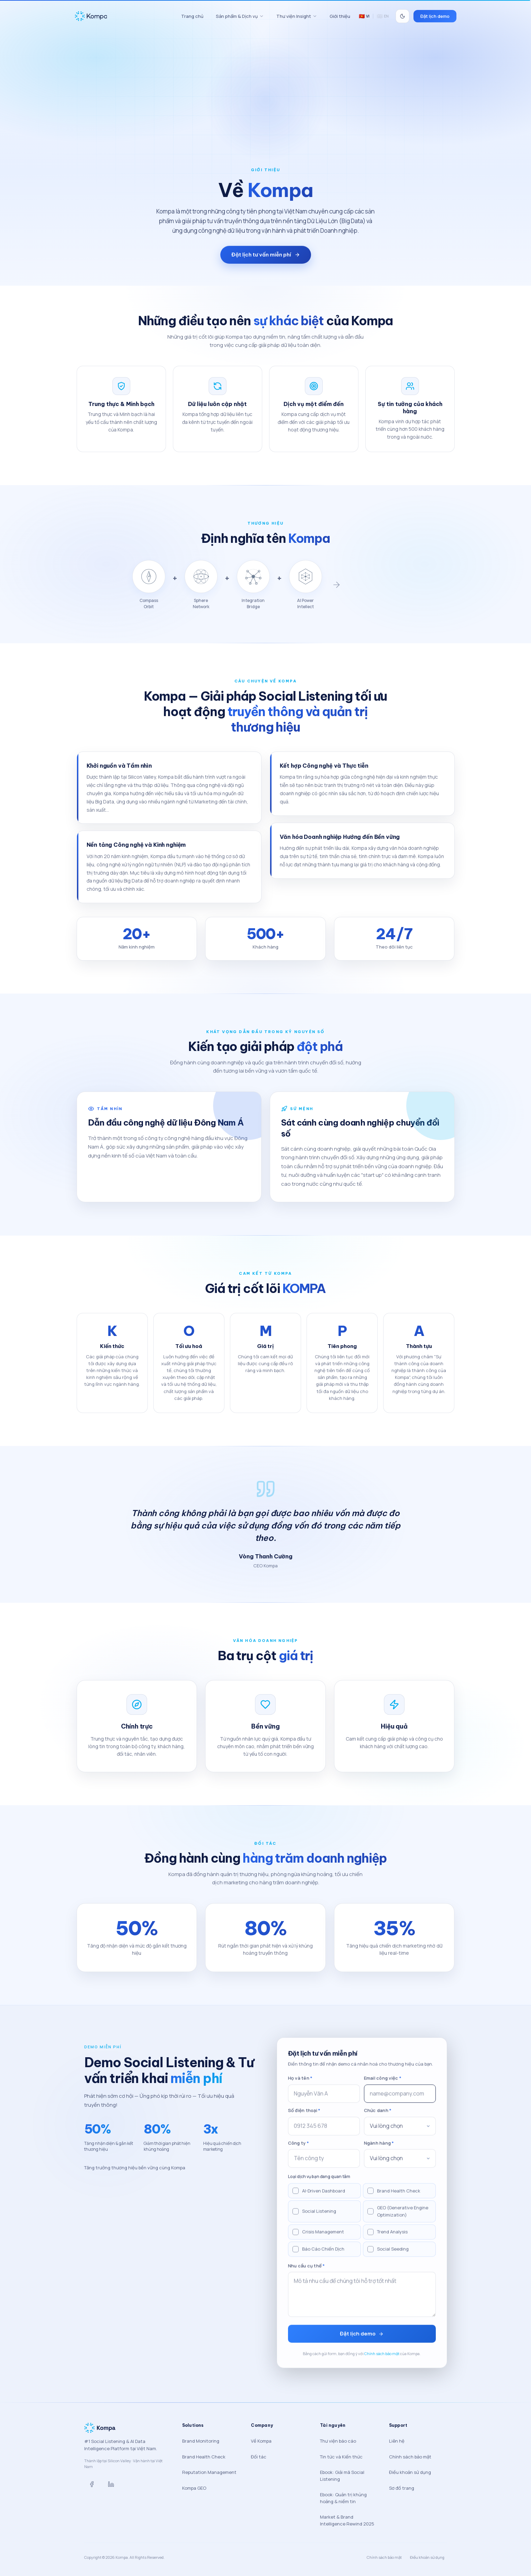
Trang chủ (192, 16)
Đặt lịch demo (435, 16)
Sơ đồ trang (401, 2488)
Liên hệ (397, 2441)
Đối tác (258, 2457)
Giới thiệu (340, 16)
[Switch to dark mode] (402, 16)
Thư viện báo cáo (338, 2441)
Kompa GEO (194, 2488)
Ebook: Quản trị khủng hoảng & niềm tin (343, 2497)
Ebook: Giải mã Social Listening (342, 2475)
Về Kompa (261, 2441)
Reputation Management (209, 2472)
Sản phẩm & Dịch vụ (240, 16)
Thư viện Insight (296, 16)
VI (364, 16)
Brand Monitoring (200, 2441)
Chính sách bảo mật (410, 2457)
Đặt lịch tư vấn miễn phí (265, 254)
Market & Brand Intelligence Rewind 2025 (347, 2520)
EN (383, 16)
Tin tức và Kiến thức (341, 2457)
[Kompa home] (125, 16)
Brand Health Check (203, 2457)
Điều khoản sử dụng (410, 2472)
